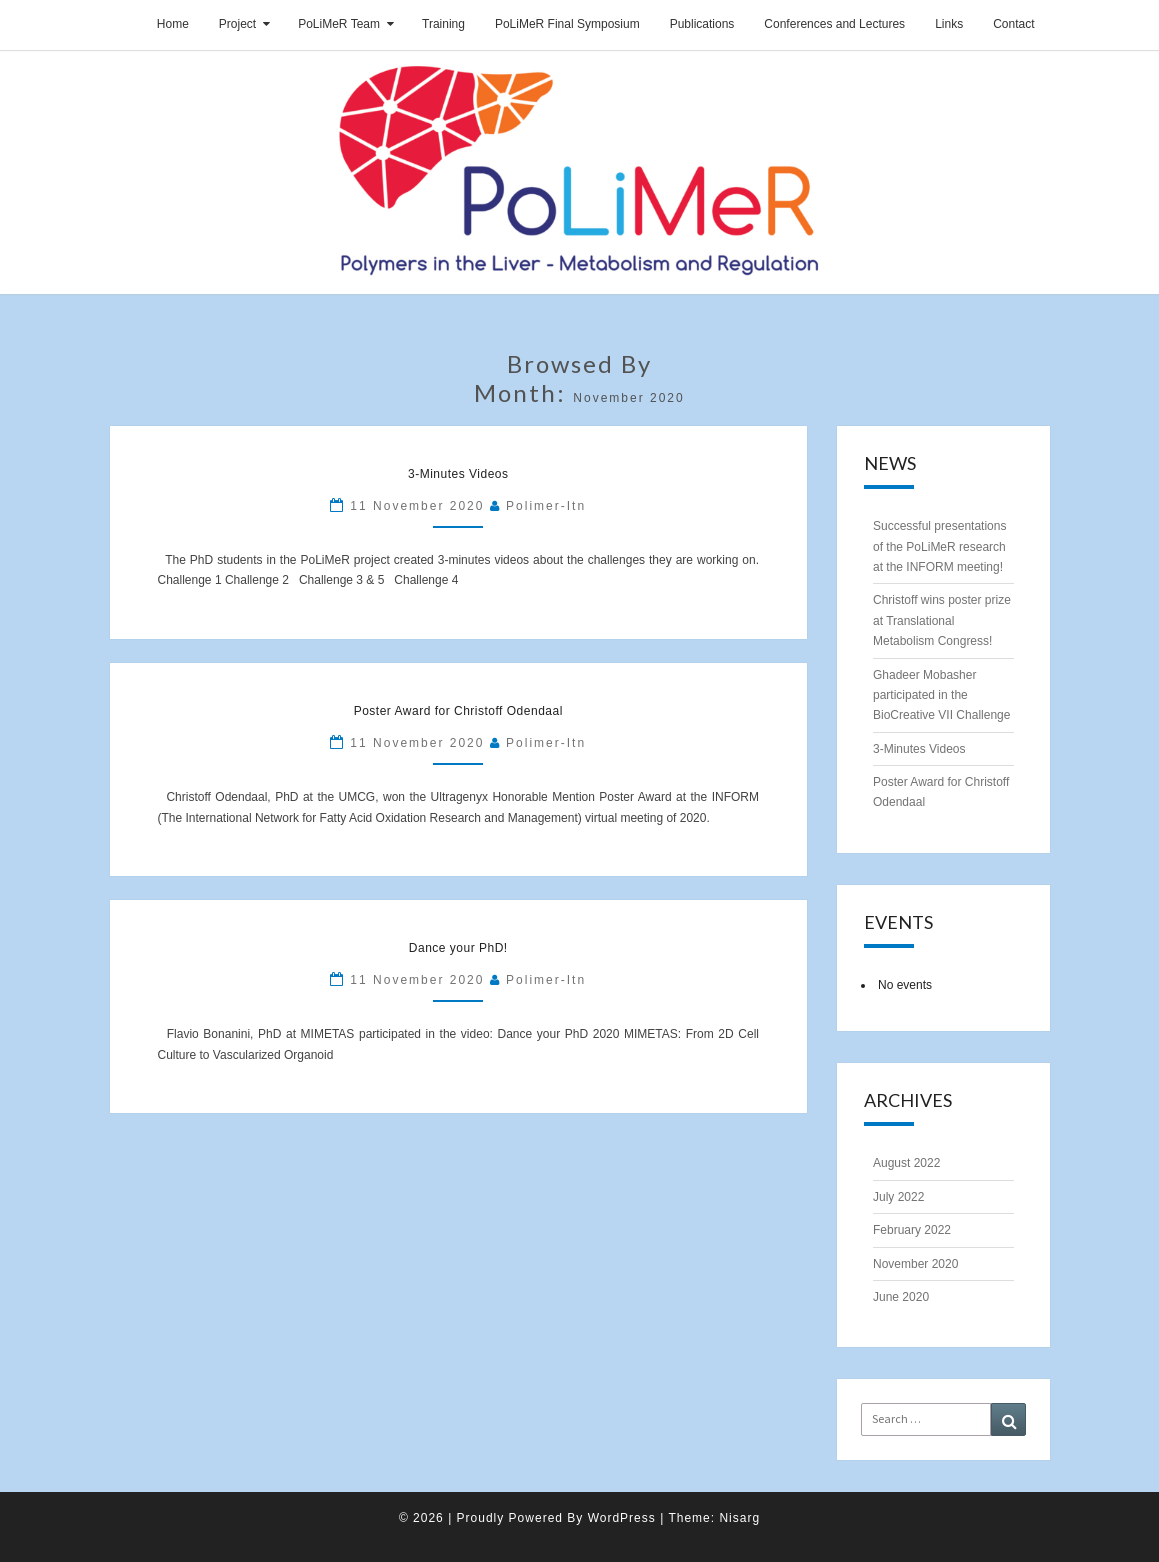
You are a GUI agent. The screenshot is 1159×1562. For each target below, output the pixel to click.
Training (443, 24)
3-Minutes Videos (458, 474)
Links (949, 24)
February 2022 (912, 1230)
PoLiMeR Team (339, 24)
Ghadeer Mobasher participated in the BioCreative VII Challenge (941, 695)
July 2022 (898, 1197)
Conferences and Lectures (834, 24)
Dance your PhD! (458, 948)
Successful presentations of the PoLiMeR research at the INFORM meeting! (939, 546)
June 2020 (901, 1297)
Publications (702, 24)
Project (237, 24)
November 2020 (915, 1264)
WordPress (622, 1518)
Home (173, 24)
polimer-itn (546, 506)
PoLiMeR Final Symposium (567, 24)
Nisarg (739, 1518)
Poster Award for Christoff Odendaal (458, 711)
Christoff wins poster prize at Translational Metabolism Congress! (942, 620)
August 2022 (906, 1163)
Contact (1013, 24)
